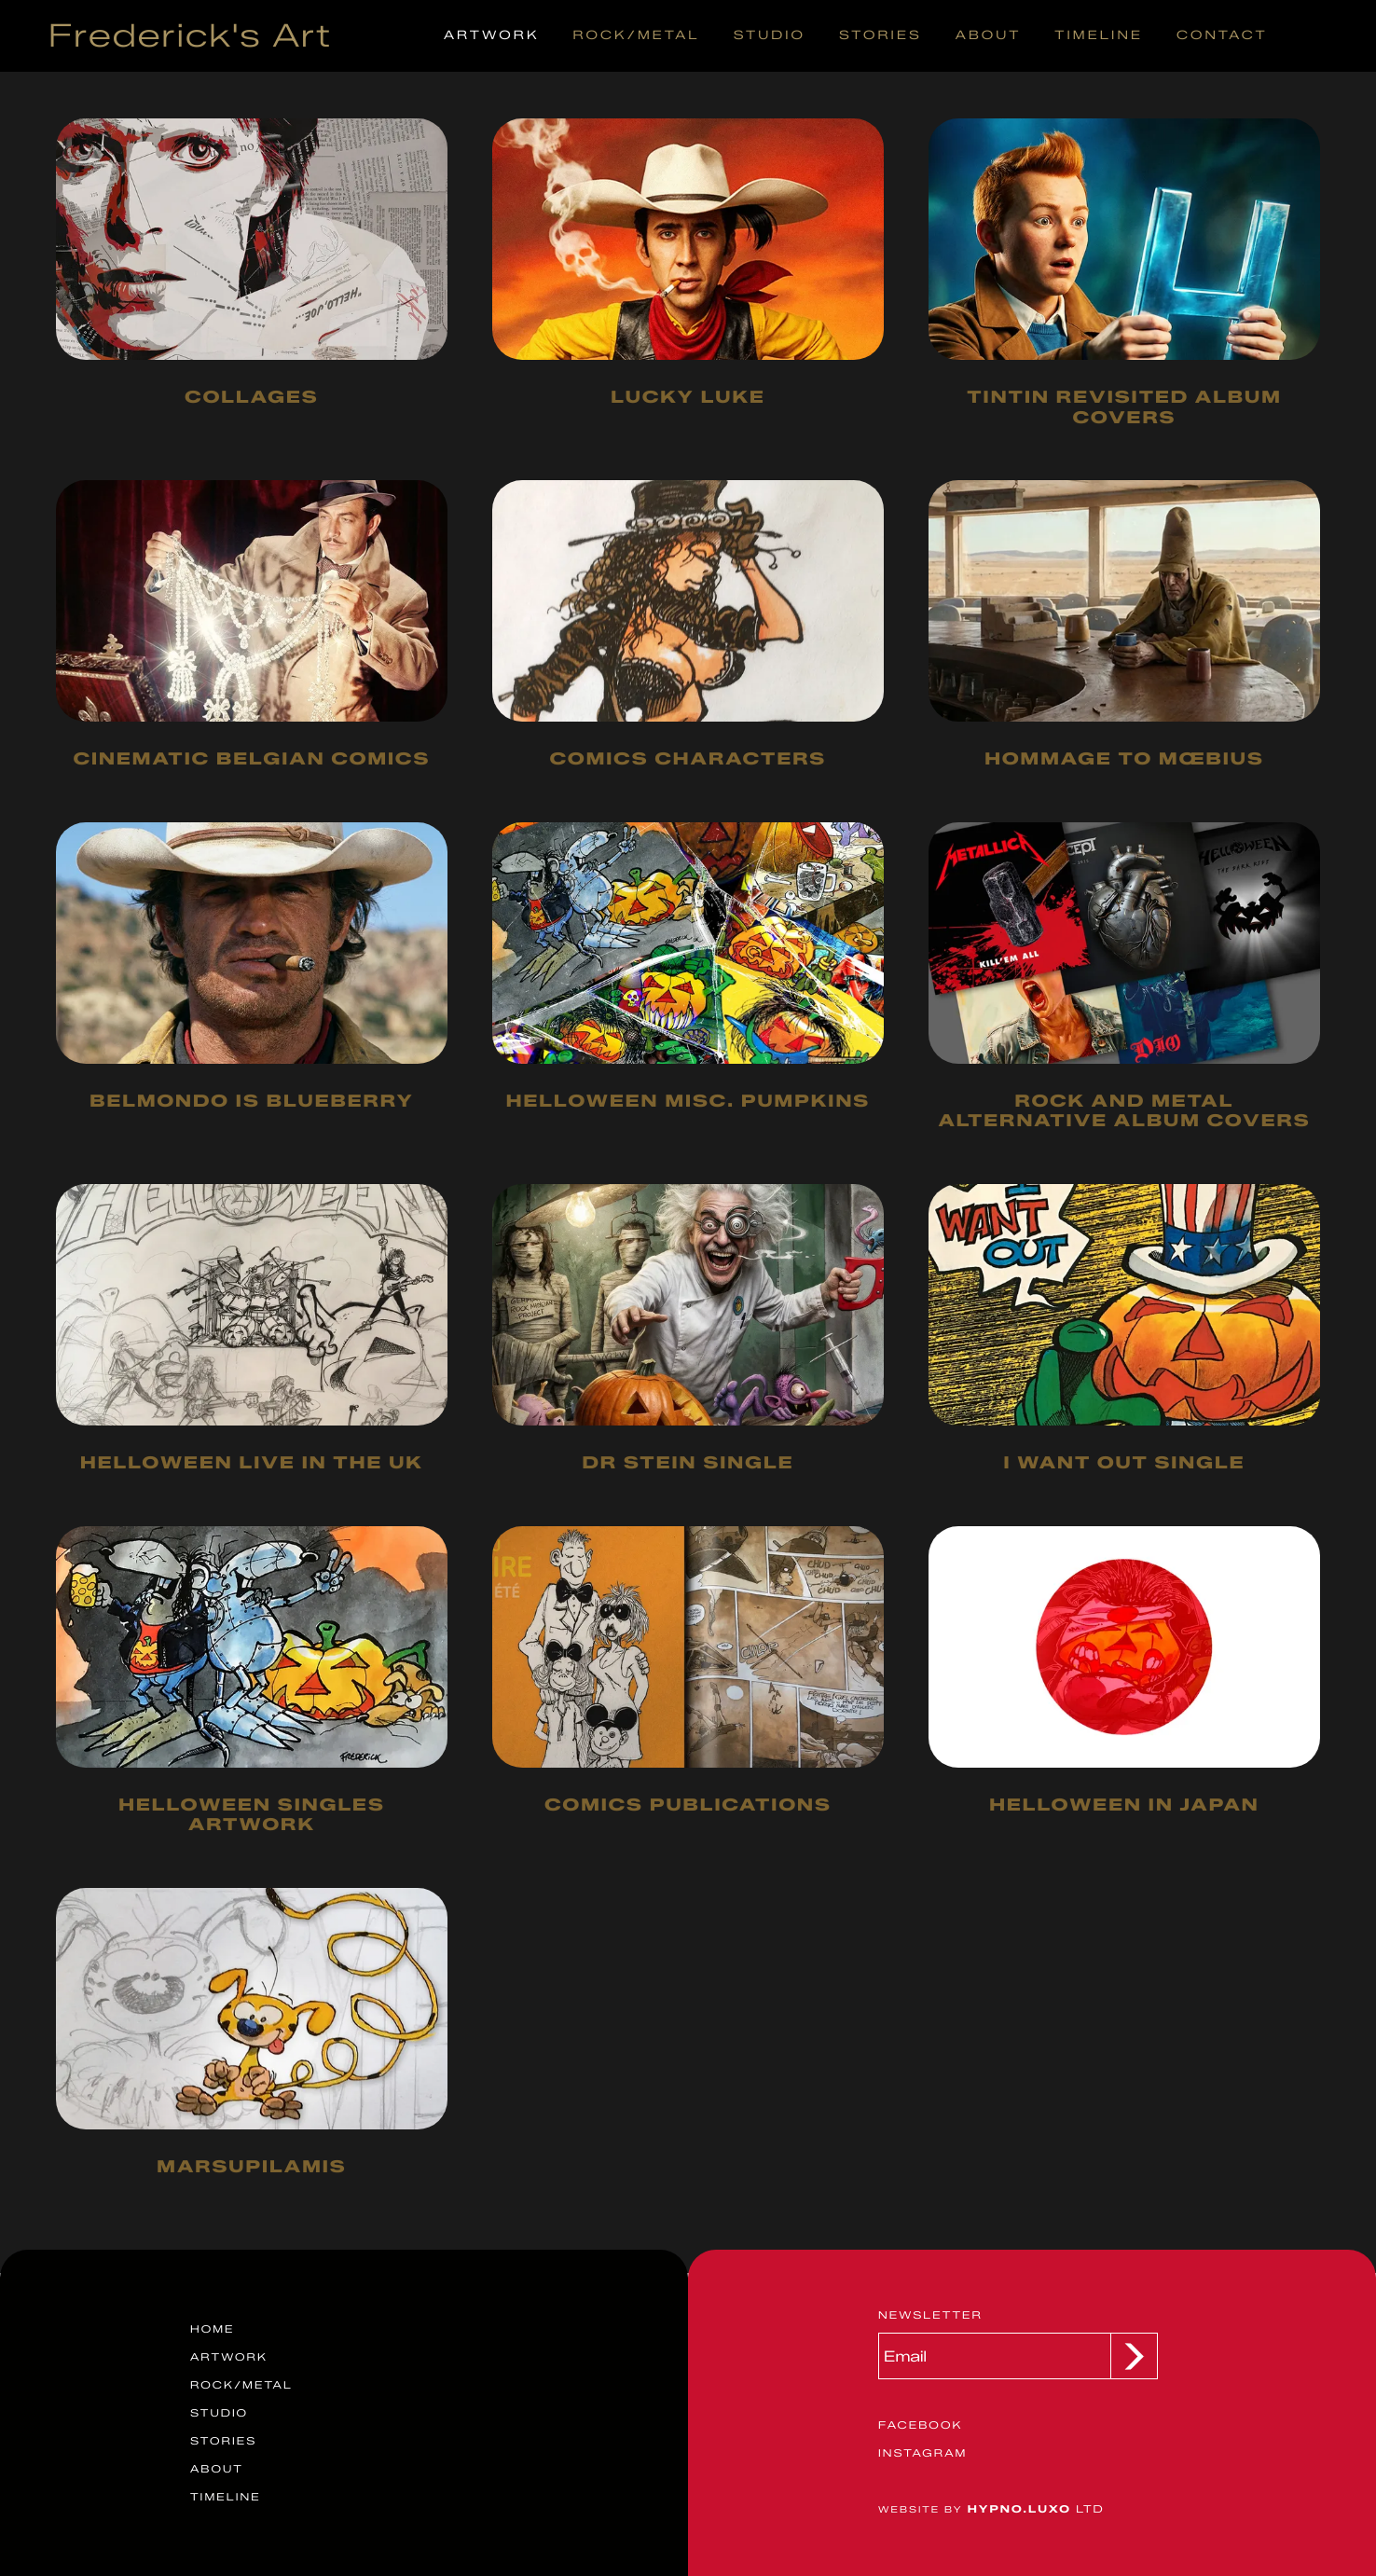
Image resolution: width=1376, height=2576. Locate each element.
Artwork (491, 35)
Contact (1222, 35)
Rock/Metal (635, 35)
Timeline (1098, 35)
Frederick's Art (190, 35)
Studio (769, 35)
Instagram (922, 2452)
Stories (880, 35)
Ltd (991, 2508)
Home (212, 2328)
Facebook (920, 2424)
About (988, 35)
